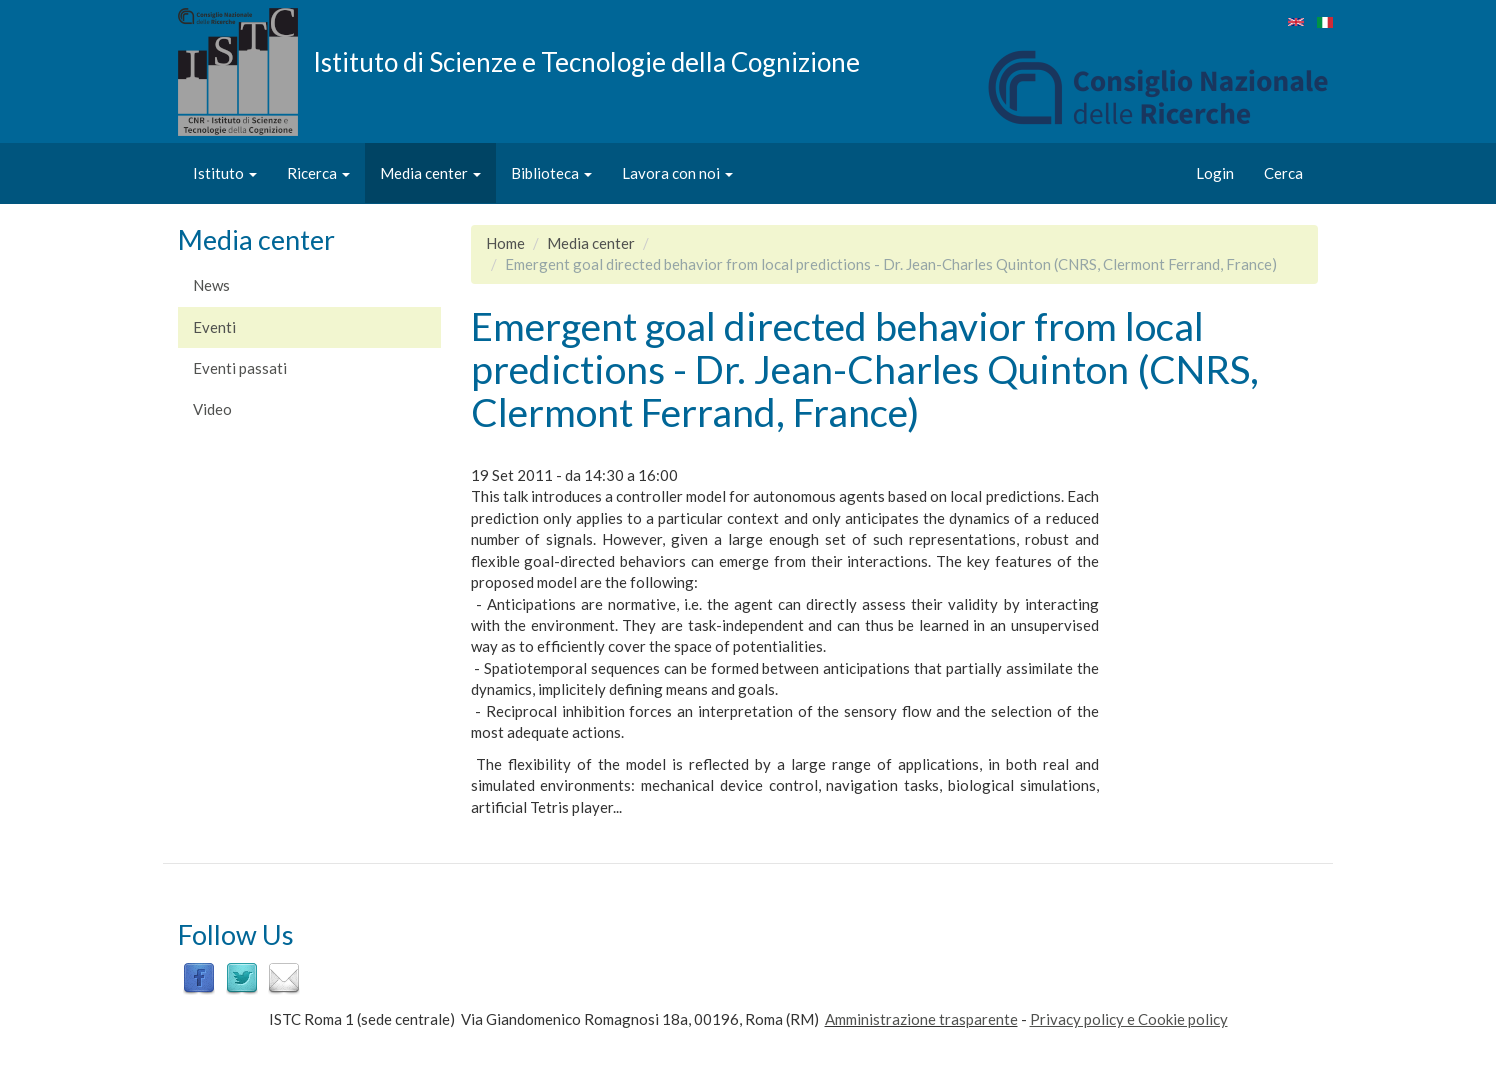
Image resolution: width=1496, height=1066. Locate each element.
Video (212, 409)
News (211, 285)
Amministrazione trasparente (921, 1019)
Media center (430, 173)
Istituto (225, 173)
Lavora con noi (677, 173)
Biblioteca (551, 173)
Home (505, 243)
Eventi (214, 327)
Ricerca (318, 173)
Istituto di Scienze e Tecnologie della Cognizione (586, 61)
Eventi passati (240, 368)
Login (1215, 173)
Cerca (1283, 173)
